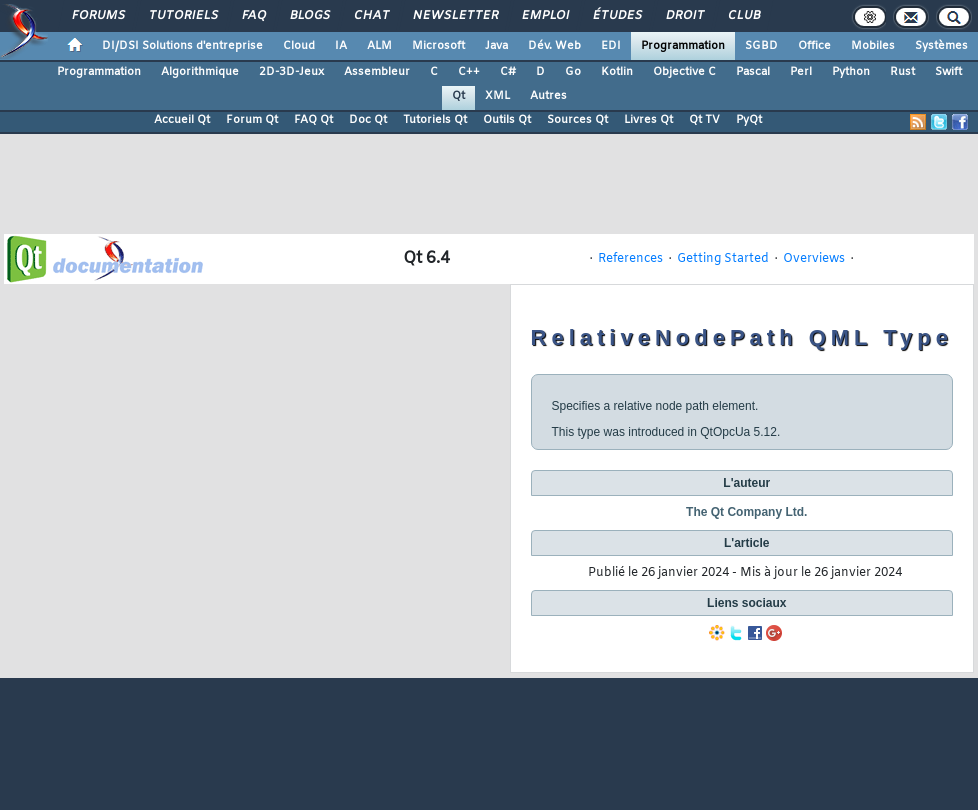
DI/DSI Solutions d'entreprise (182, 46)
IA (341, 46)
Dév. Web (554, 46)
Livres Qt (648, 120)
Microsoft (438, 46)
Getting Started (723, 259)
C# (508, 72)
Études (616, 16)
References (630, 259)
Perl (801, 72)
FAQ (253, 16)
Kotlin (617, 72)
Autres (548, 96)
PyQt (749, 120)
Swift (948, 72)
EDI (611, 46)
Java (496, 46)
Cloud (299, 46)
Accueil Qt (182, 120)
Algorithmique (200, 72)
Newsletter (454, 16)
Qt (458, 96)
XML (497, 96)
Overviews (814, 259)
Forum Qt (252, 120)
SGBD (761, 46)
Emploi (544, 16)
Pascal (753, 72)
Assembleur (377, 72)
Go (573, 72)
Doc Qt (368, 120)
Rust (902, 72)
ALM (379, 46)
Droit (684, 16)
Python (851, 72)
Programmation (683, 46)
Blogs (309, 16)
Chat (370, 16)
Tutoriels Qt (435, 120)
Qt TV (704, 120)
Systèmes (941, 46)
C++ (469, 72)
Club (743, 16)
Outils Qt (507, 120)
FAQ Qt (313, 120)
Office (814, 46)
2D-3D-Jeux (291, 72)
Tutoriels (182, 16)
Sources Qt (577, 120)
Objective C (684, 72)
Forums (97, 16)
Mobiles (873, 46)
